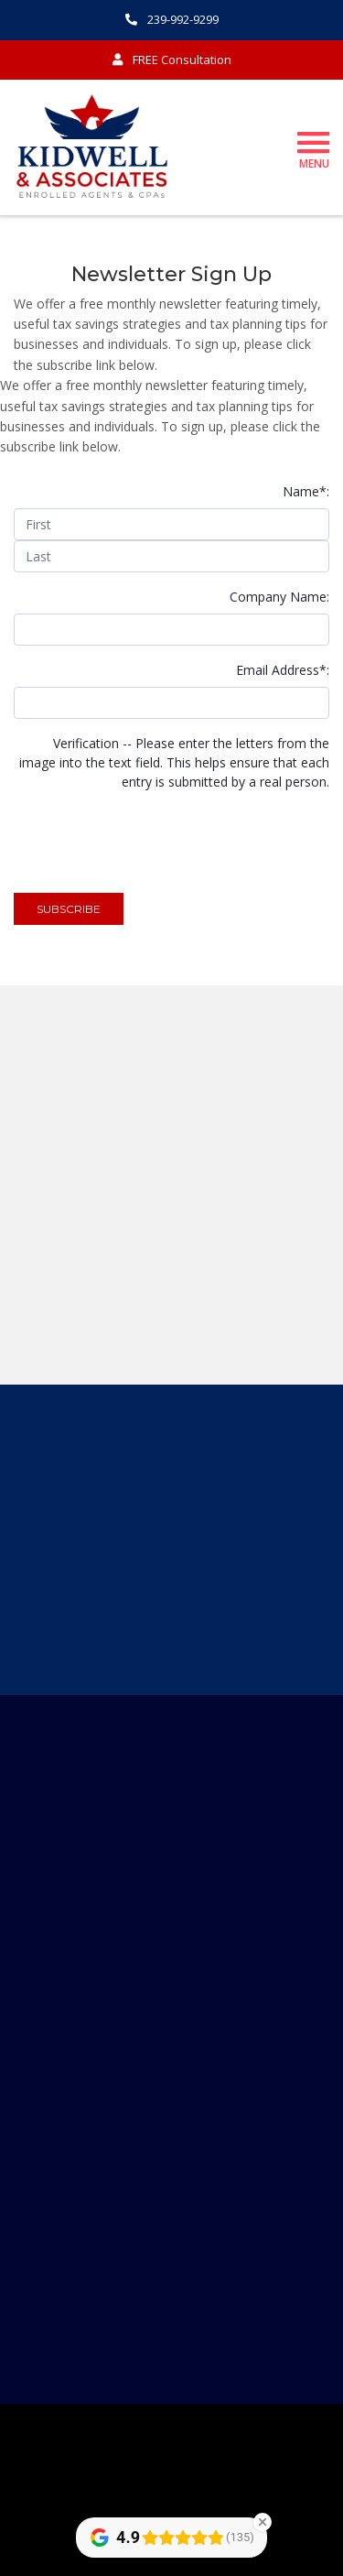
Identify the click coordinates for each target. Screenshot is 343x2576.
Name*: (306, 491)
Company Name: (279, 596)
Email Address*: (282, 670)
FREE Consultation (172, 59)
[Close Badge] (262, 2522)
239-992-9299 (172, 19)
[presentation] (153, 834)
